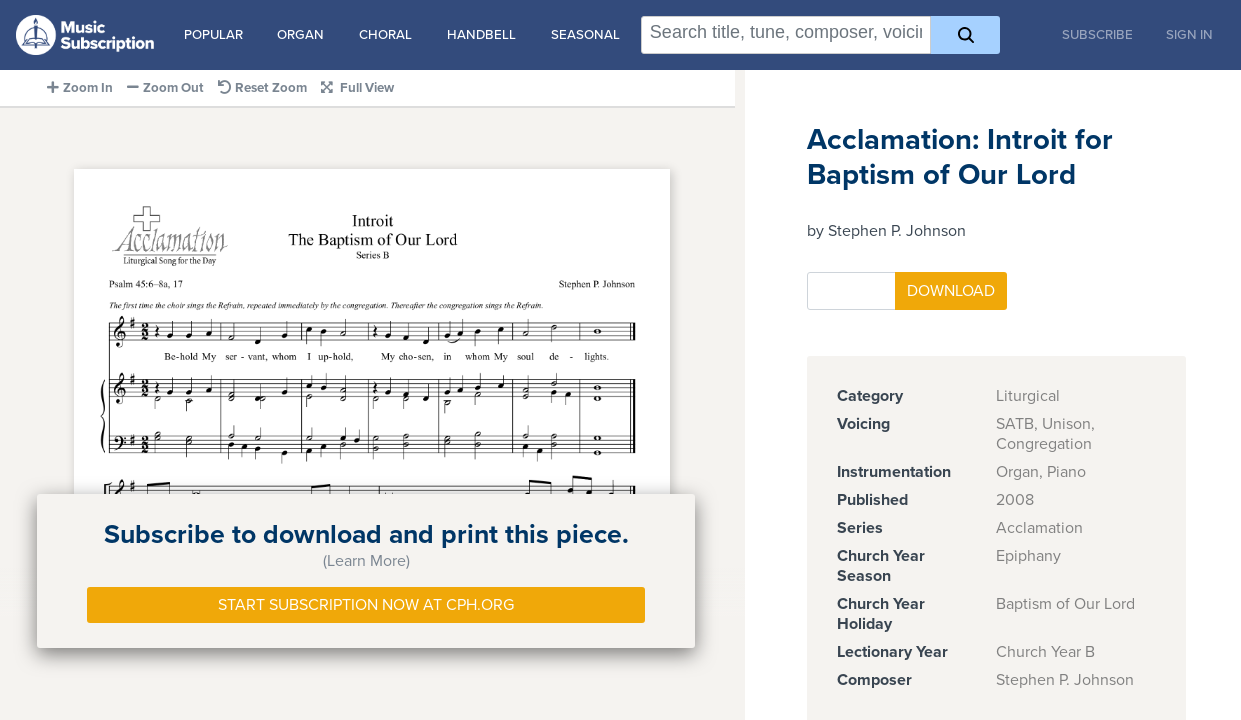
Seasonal (585, 35)
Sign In (1189, 35)
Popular (213, 35)
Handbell (481, 35)
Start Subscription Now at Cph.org (366, 605)
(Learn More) (366, 561)
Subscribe (1097, 35)
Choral (385, 35)
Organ (300, 35)
